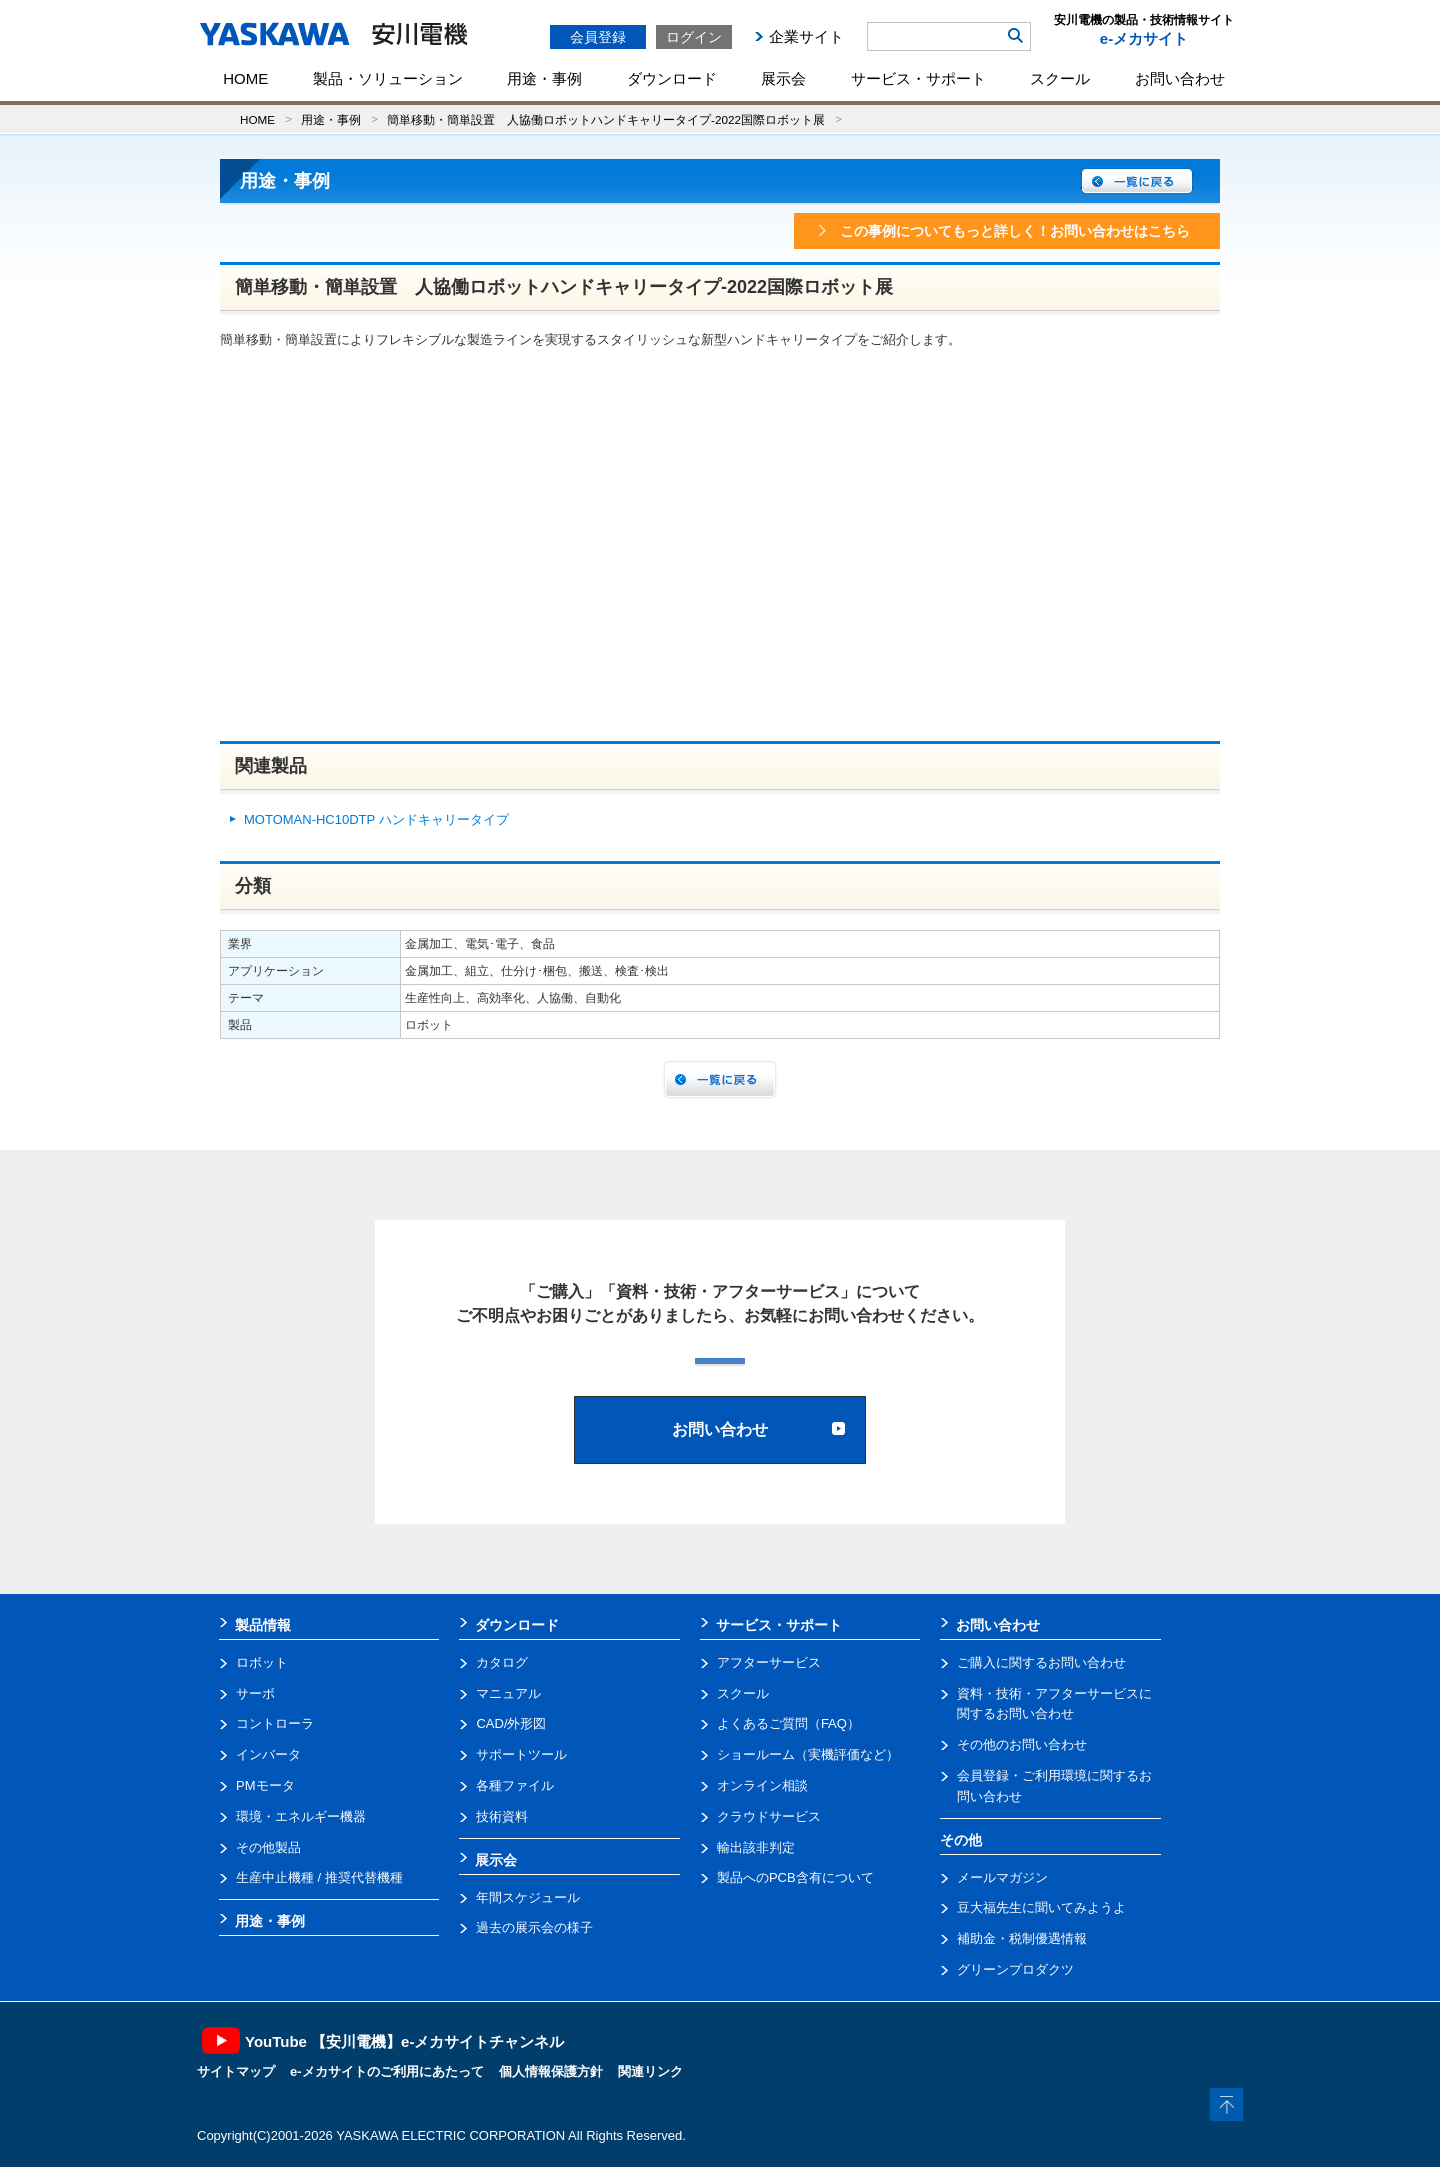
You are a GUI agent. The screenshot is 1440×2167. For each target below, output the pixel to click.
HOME (245, 78)
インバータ (268, 1754)
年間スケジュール (528, 1897)
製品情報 (263, 1625)
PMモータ (265, 1785)
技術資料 (502, 1816)
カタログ (502, 1662)
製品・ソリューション (388, 78)
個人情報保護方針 (551, 2071)
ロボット (262, 1662)
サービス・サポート (918, 78)
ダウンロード (672, 78)
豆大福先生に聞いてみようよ (1041, 1907)
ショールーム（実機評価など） (808, 1754)
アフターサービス (769, 1662)
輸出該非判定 (756, 1847)
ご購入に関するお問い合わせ (1041, 1662)
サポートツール (521, 1754)
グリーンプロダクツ (1015, 1969)
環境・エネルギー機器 (301, 1816)
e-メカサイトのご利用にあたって (387, 2071)
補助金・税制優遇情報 (1022, 1938)
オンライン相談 (762, 1785)
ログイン (694, 37)
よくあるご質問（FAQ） (788, 1723)
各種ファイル (515, 1785)
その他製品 (268, 1847)
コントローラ (275, 1723)
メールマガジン (1002, 1877)
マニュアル (508, 1693)
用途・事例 (544, 78)
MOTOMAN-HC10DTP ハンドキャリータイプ (376, 819)
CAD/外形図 (511, 1723)
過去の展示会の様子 (534, 1927)
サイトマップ (236, 2071)
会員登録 (598, 37)
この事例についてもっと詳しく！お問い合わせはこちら (1002, 231)
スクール (1060, 78)
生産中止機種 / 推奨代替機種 (319, 1877)
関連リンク (650, 2071)
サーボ (255, 1693)
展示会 (783, 78)
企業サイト (806, 36)
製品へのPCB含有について (795, 1877)
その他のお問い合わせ (1022, 1744)
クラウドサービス (769, 1816)
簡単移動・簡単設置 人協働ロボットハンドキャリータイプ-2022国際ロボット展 (606, 119)
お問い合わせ (1180, 78)
